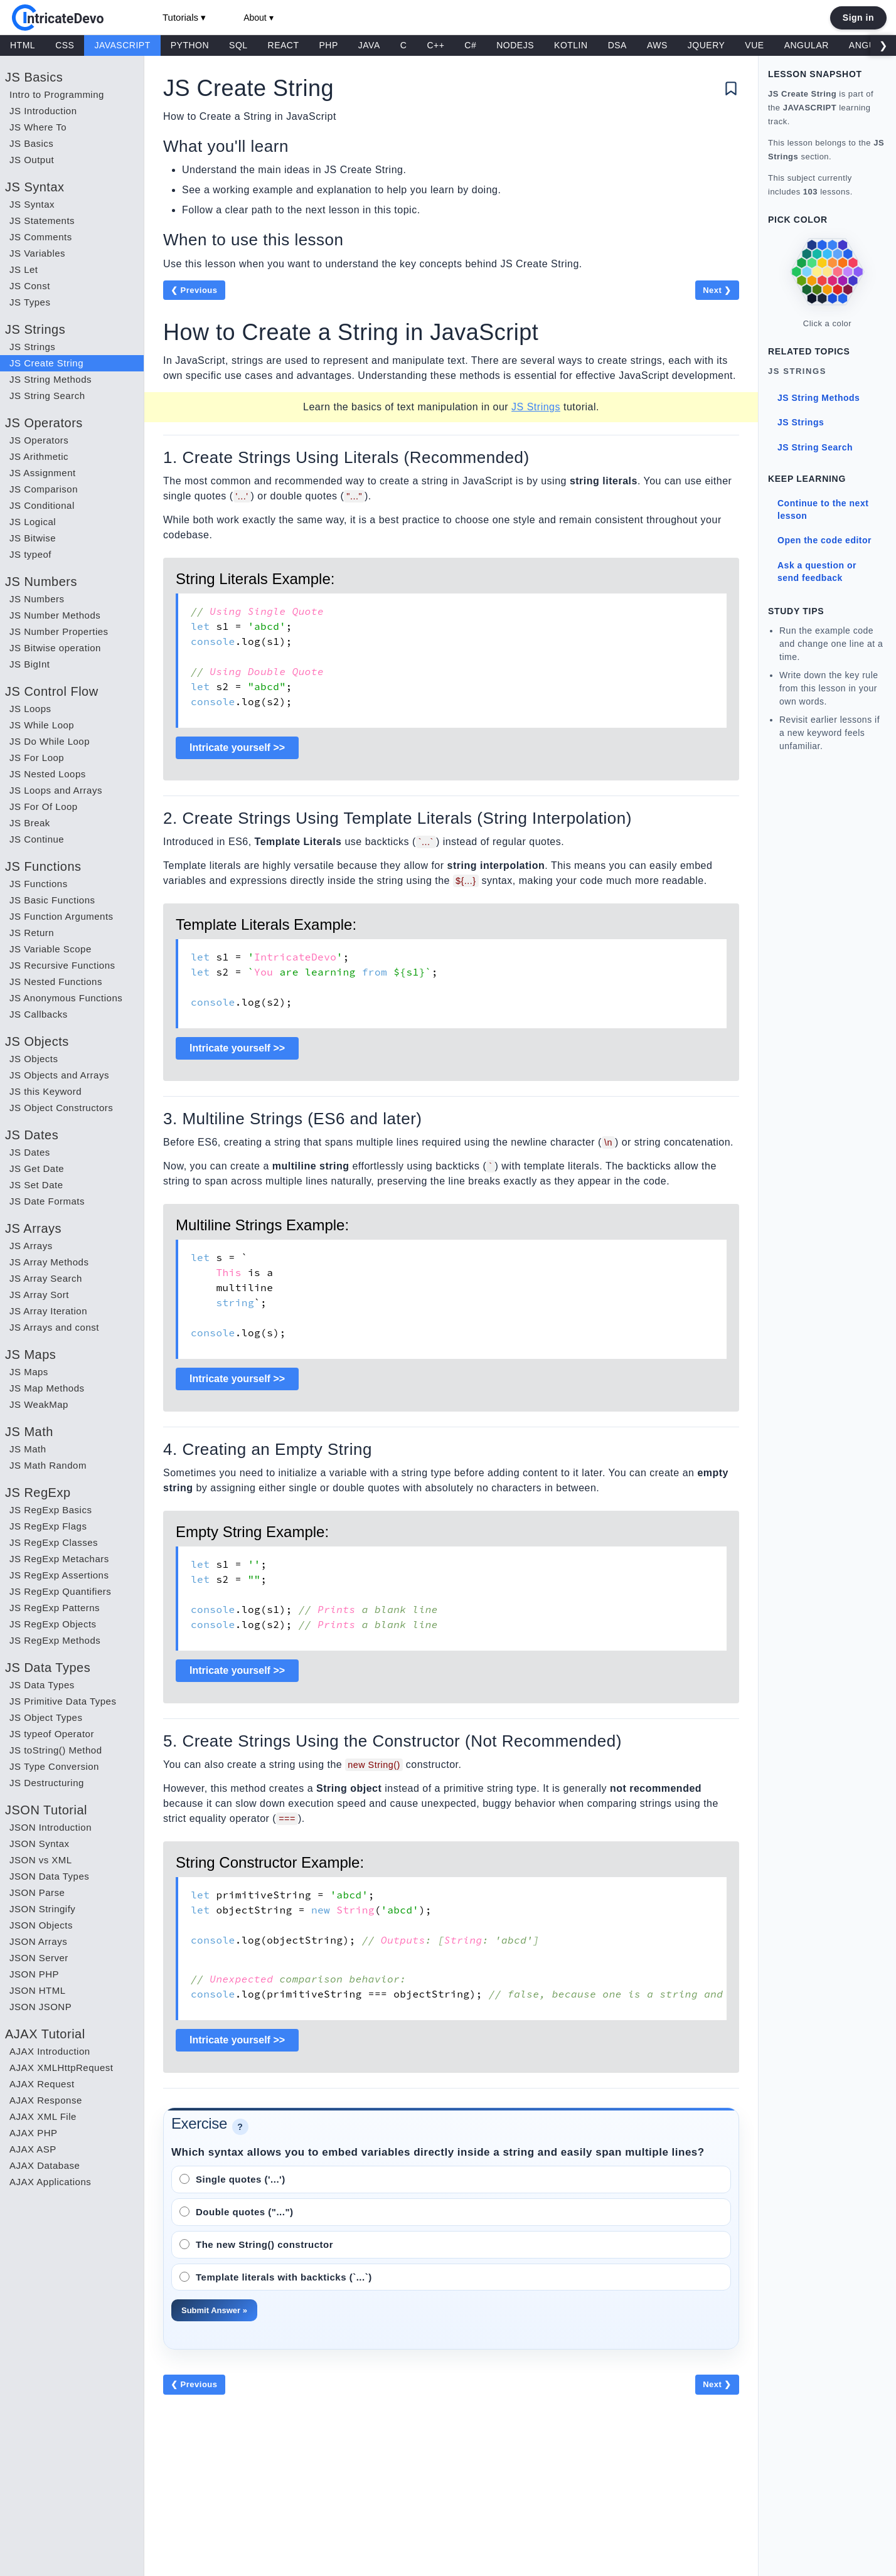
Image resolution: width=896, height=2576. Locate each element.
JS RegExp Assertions (59, 1575)
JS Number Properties (59, 631)
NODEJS (515, 45)
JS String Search (47, 395)
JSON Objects (41, 1925)
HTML (22, 45)
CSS (64, 45)
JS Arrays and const (54, 1327)
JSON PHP (34, 1974)
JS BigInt (29, 664)
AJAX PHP (33, 2132)
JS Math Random (48, 1465)
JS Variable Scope (50, 949)
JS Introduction (43, 110)
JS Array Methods (48, 1262)
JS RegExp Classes (53, 1542)
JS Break (29, 822)
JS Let (23, 269)
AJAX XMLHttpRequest (61, 2067)
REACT (283, 45)
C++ (435, 45)
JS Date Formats (47, 1201)
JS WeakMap (38, 1404)
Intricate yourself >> (237, 747)
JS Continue (36, 839)
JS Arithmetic (38, 456)
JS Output (31, 159)
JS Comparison (43, 489)
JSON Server (38, 1957)
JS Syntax (32, 204)
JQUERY (706, 45)
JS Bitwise (32, 538)
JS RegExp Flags (48, 1526)
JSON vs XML (40, 1860)
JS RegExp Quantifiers (60, 1591)
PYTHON (190, 45)
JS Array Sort (39, 1294)
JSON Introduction (50, 1827)
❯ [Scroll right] (883, 45)
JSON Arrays (38, 1941)
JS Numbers (37, 598)
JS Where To (38, 127)
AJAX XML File (43, 2116)
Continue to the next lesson (822, 509)
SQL (238, 45)
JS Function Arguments (61, 916)
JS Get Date (36, 1168)
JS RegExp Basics (50, 1509)
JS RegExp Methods (54, 1640)
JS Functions (38, 883)
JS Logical (32, 521)
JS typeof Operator (51, 1733)
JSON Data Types (49, 1876)
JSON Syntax (39, 1843)
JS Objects (33, 1058)
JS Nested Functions (55, 981)
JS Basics (31, 143)
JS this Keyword (45, 1091)
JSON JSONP (40, 2006)
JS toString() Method (55, 1750)
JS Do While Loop (49, 741)
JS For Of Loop (43, 806)
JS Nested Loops (47, 774)
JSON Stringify (42, 1908)
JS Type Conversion (54, 1766)
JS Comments (40, 237)
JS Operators (38, 440)
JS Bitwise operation (55, 647)
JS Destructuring (46, 1782)
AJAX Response (45, 2100)
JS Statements (42, 220)
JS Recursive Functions (62, 965)
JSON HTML (37, 1990)
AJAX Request (42, 2083)
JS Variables (37, 253)
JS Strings (32, 346)
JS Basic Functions (52, 900)
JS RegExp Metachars (59, 1558)
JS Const (29, 285)
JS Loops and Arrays (55, 790)
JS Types (29, 302)
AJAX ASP (32, 2149)
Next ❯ (717, 290)
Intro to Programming (56, 94)
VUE (754, 45)
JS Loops (30, 708)
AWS (657, 45)
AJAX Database (44, 2165)
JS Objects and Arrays (59, 1075)
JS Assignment (42, 472)
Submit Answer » (214, 2310)
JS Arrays (31, 1245)
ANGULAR (806, 45)
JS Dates (29, 1152)
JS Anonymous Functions (65, 998)
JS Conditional (42, 505)
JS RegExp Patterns (54, 1607)
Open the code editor (824, 540)
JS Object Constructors (61, 1107)
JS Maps (28, 1371)
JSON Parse (37, 1892)
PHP (328, 45)
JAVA (369, 45)
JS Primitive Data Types (62, 1701)
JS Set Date (36, 1184)
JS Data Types (42, 1684)
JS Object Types (45, 1717)
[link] (827, 272)
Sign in (858, 18)
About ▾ (258, 18)
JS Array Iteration (48, 1311)
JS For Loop (36, 757)
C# (470, 45)
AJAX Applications (50, 2181)
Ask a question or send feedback (816, 571)
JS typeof (30, 554)
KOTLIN (571, 45)
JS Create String (46, 363)
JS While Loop (41, 725)
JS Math (27, 1449)
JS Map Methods (47, 1388)
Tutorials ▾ (184, 17)
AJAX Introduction (49, 2051)
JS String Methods (50, 379)
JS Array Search (45, 1278)
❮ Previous (194, 290)
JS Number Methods (54, 615)
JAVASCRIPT (122, 45)
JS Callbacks (38, 1014)
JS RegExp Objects (53, 1624)
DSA (617, 45)
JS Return (31, 932)
